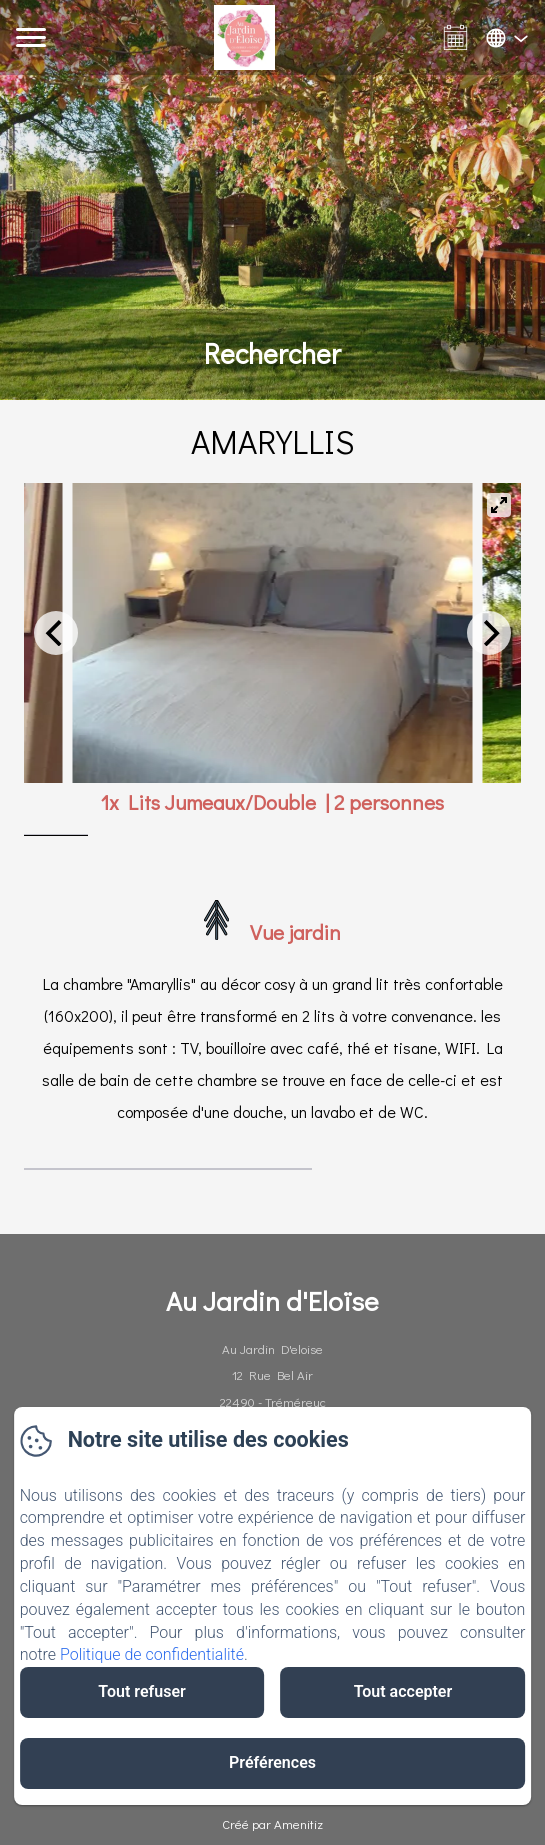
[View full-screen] (499, 505)
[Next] (489, 633)
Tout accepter (403, 1691)
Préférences (272, 1762)
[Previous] (56, 633)
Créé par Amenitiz (272, 1823)
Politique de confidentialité (152, 1654)
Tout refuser (141, 1691)
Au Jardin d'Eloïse (272, 1300)
